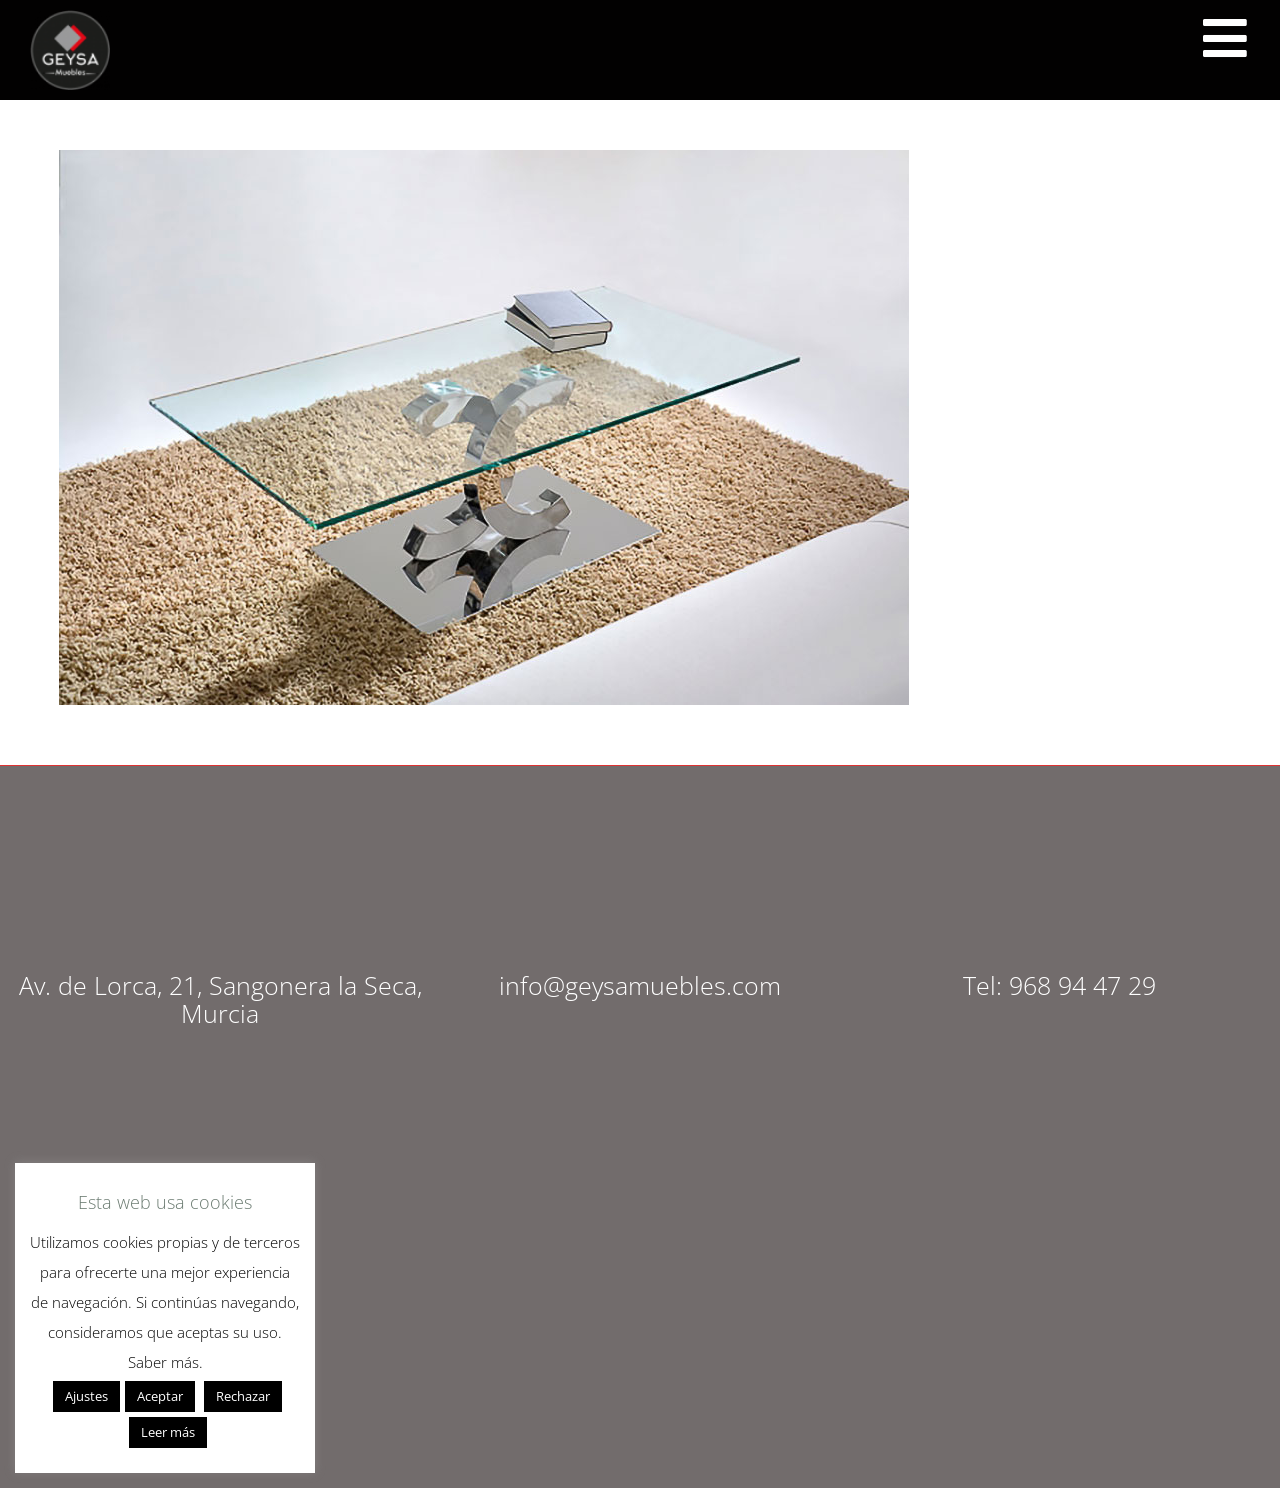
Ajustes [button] (86, 1396)
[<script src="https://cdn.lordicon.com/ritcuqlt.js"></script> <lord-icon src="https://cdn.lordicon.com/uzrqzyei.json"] (1225, 38)
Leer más (168, 1432)
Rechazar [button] (243, 1396)
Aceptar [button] (160, 1396)
